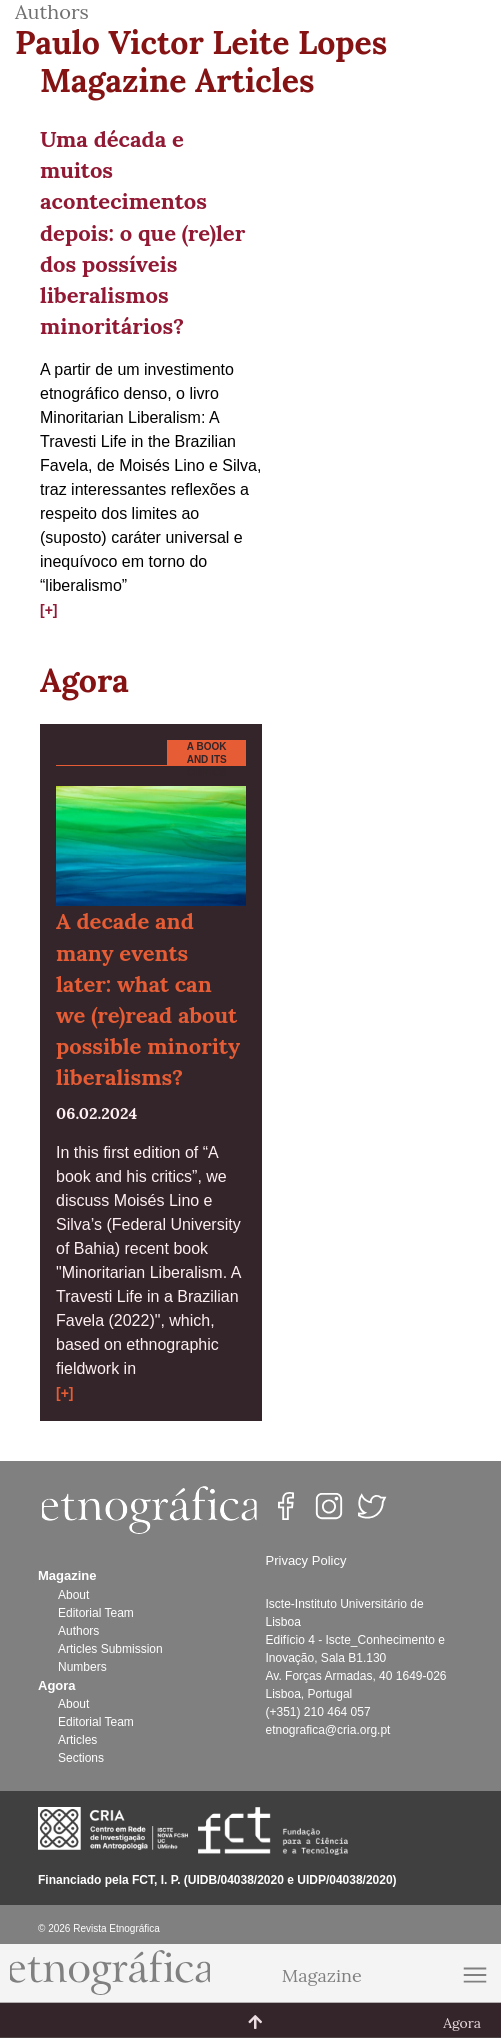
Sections (81, 1758)
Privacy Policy (306, 1560)
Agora (84, 681)
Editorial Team (96, 1613)
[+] (49, 610)
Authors (78, 1631)
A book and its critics (207, 759)
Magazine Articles (177, 81)
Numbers (82, 1667)
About (73, 1595)
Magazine (322, 1975)
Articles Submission (110, 1649)
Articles (77, 1740)
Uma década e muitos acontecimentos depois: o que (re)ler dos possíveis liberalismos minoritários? (142, 232)
